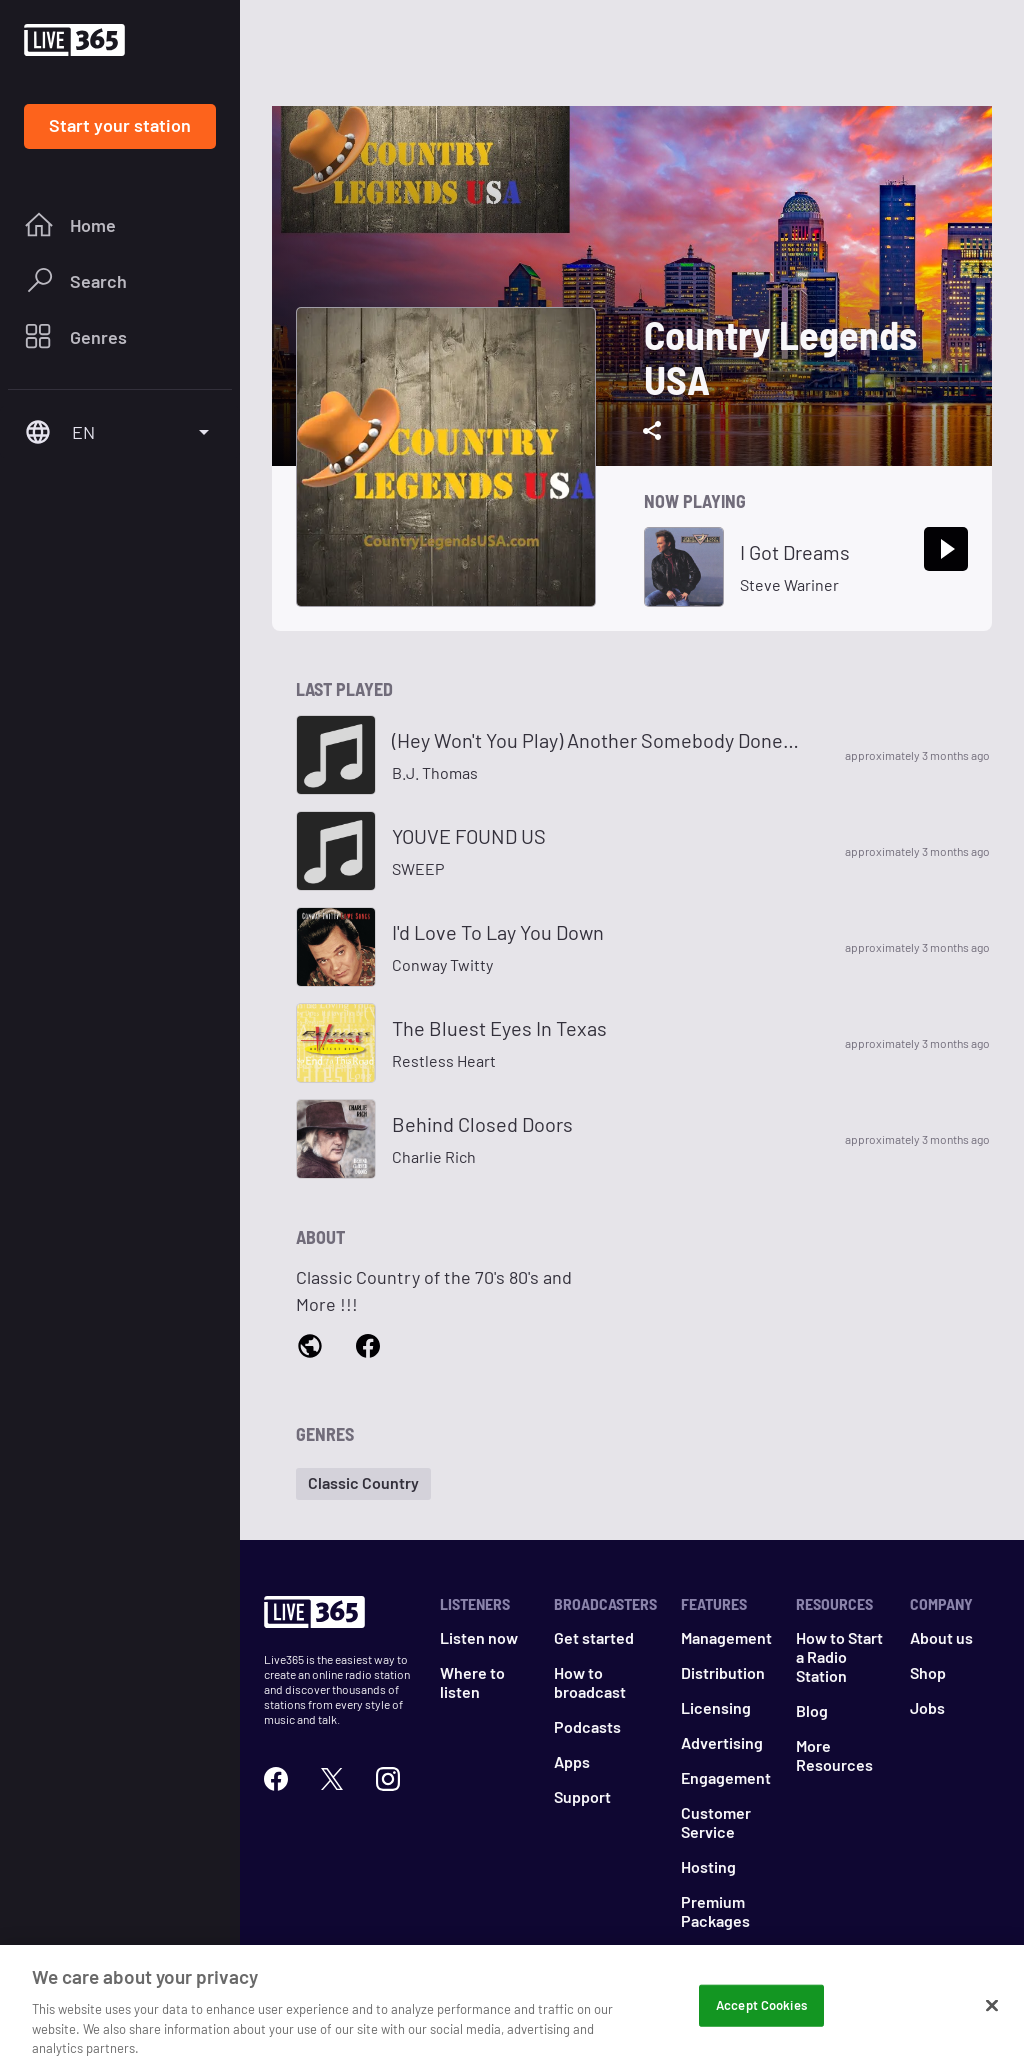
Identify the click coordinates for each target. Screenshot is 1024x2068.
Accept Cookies (761, 2017)
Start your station (120, 125)
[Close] (992, 2018)
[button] (363, 1484)
